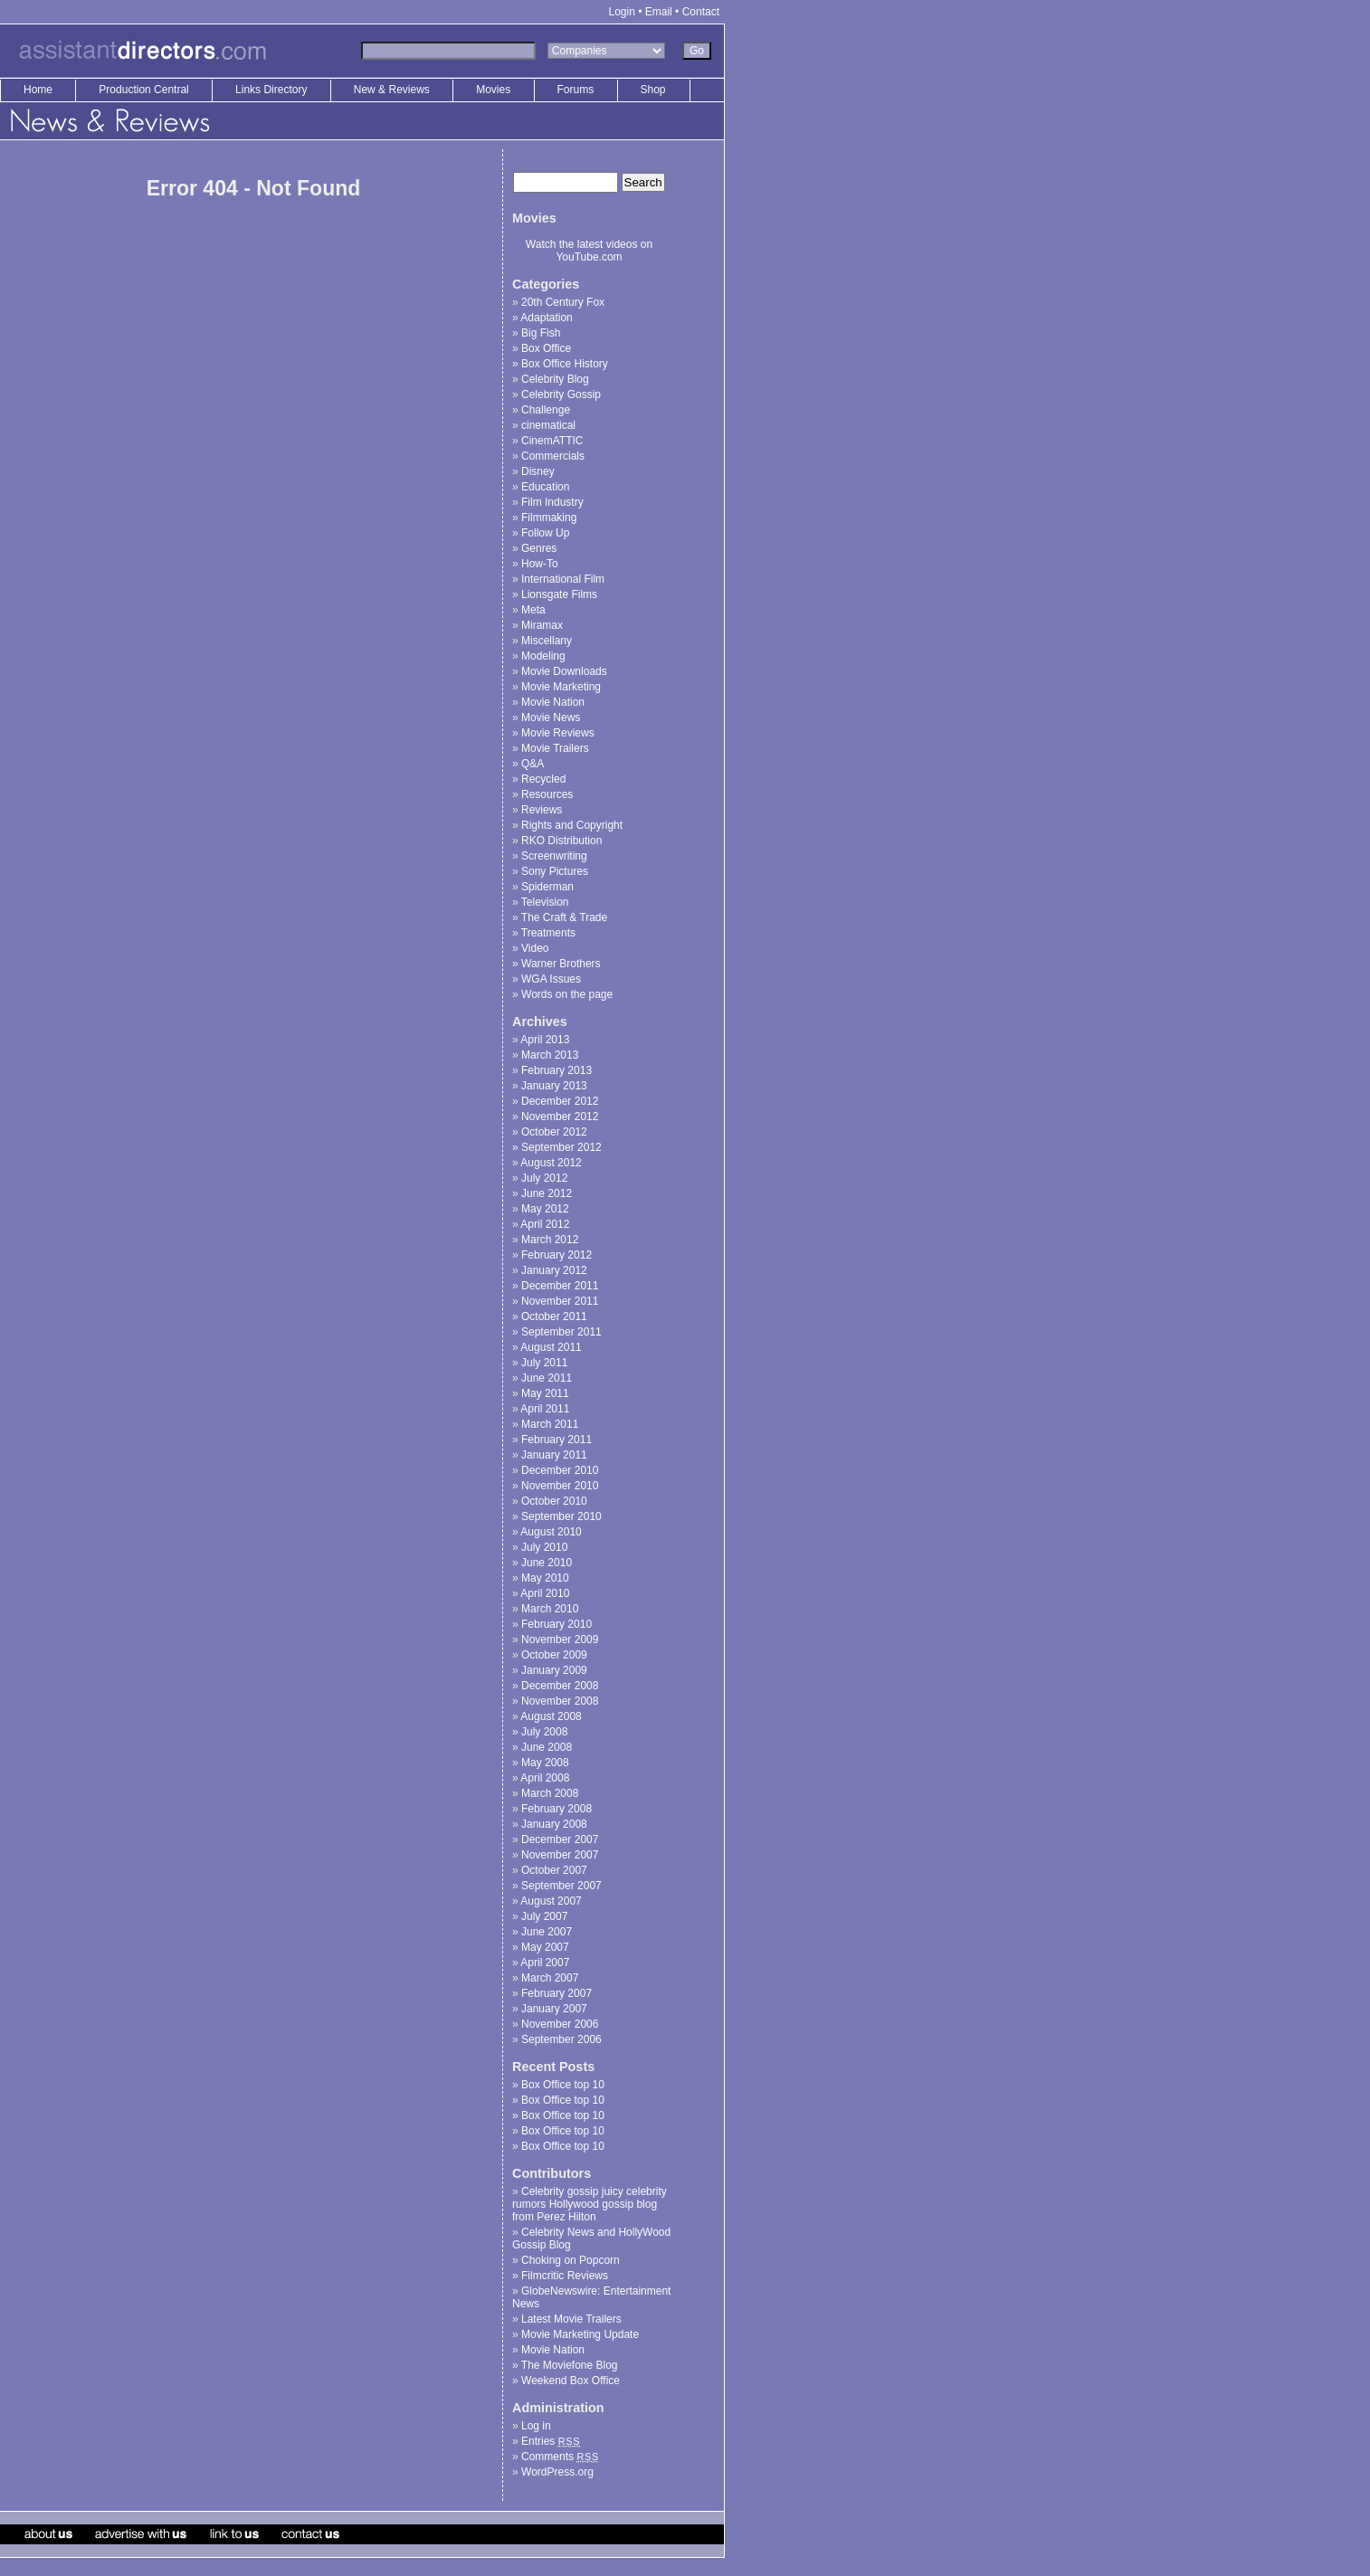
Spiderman (547, 886)
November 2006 (559, 2024)
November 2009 (559, 1639)
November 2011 (559, 1301)
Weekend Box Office (570, 2380)
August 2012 (550, 1162)
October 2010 (554, 1501)
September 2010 (561, 1516)
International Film (562, 579)
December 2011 (559, 1285)
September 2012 (561, 1147)
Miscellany (546, 640)
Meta (533, 610)
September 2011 (561, 1332)
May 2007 (545, 1947)
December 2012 (559, 1101)
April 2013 (544, 1039)
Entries (550, 2441)
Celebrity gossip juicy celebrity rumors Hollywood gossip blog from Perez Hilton (589, 2204)
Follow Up (545, 533)
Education (545, 486)
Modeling (543, 656)
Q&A (532, 763)
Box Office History (564, 363)
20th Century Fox (562, 302)
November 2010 (559, 1485)
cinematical (548, 425)
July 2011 (544, 1362)
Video (534, 948)
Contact (700, 11)
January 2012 (554, 1270)
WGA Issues (551, 979)
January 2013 (554, 1085)
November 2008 (559, 1701)
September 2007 (561, 1885)
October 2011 (554, 1316)
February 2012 (556, 1255)
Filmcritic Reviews (564, 2275)
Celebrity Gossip (561, 394)
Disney (538, 471)
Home (38, 89)
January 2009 (554, 1670)
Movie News (550, 717)
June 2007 (546, 1931)
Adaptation (546, 317)
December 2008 (559, 1685)
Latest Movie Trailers (571, 2319)
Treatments (548, 933)
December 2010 (559, 1470)
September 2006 (561, 2039)
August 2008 (550, 1716)
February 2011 (556, 1439)
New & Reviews (393, 89)
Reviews (541, 809)
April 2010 (544, 1593)
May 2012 (545, 1208)
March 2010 (549, 1608)
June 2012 (546, 1193)
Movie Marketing (561, 686)
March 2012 (549, 1239)
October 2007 (554, 1870)
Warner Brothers (561, 963)
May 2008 (545, 1762)
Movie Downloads (564, 671)
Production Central (145, 89)
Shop (653, 89)
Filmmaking (548, 517)
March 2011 (549, 1424)
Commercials (553, 456)
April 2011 (544, 1408)
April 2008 (544, 1778)
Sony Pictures (554, 871)
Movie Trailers (555, 748)
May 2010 (545, 1578)
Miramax (542, 625)
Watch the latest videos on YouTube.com (589, 250)
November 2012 (559, 1116)
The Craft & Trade (564, 917)
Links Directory (272, 89)
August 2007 (550, 1901)
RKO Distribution (561, 840)
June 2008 (546, 1747)
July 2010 (544, 1547)
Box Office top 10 (562, 2084)
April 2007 (544, 1962)
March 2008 (549, 1793)
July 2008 (544, 1731)
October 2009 (554, 1655)
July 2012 (544, 1178)
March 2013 (549, 1055)
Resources (547, 794)
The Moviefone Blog (569, 2365)
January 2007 (554, 2008)
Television (545, 902)
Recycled (543, 779)
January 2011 (554, 1455)
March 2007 (549, 1978)
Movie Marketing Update (580, 2334)
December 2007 (559, 1839)
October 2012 (554, 1132)
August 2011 (550, 1347)
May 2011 (545, 1393)
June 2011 (546, 1378)
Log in (536, 2425)
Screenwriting (554, 856)
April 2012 (544, 1224)
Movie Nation (553, 702)
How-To (539, 563)
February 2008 (556, 1808)
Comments (560, 2456)
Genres (539, 548)
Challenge (545, 410)
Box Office (546, 348)
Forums (576, 89)
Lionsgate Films (559, 594)
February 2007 (556, 1993)
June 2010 (546, 1562)
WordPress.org (557, 2472)
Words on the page (567, 994)
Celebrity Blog (555, 379)
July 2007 (544, 1916)
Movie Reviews (558, 733)
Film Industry (552, 502)
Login (622, 11)
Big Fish (540, 333)
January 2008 (554, 1824)
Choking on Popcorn (570, 2260)
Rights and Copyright (572, 825)
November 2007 (559, 1855)
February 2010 (556, 1624)
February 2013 (556, 1070)
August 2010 (550, 1532)
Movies (493, 89)
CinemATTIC (552, 440)
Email (658, 11)
